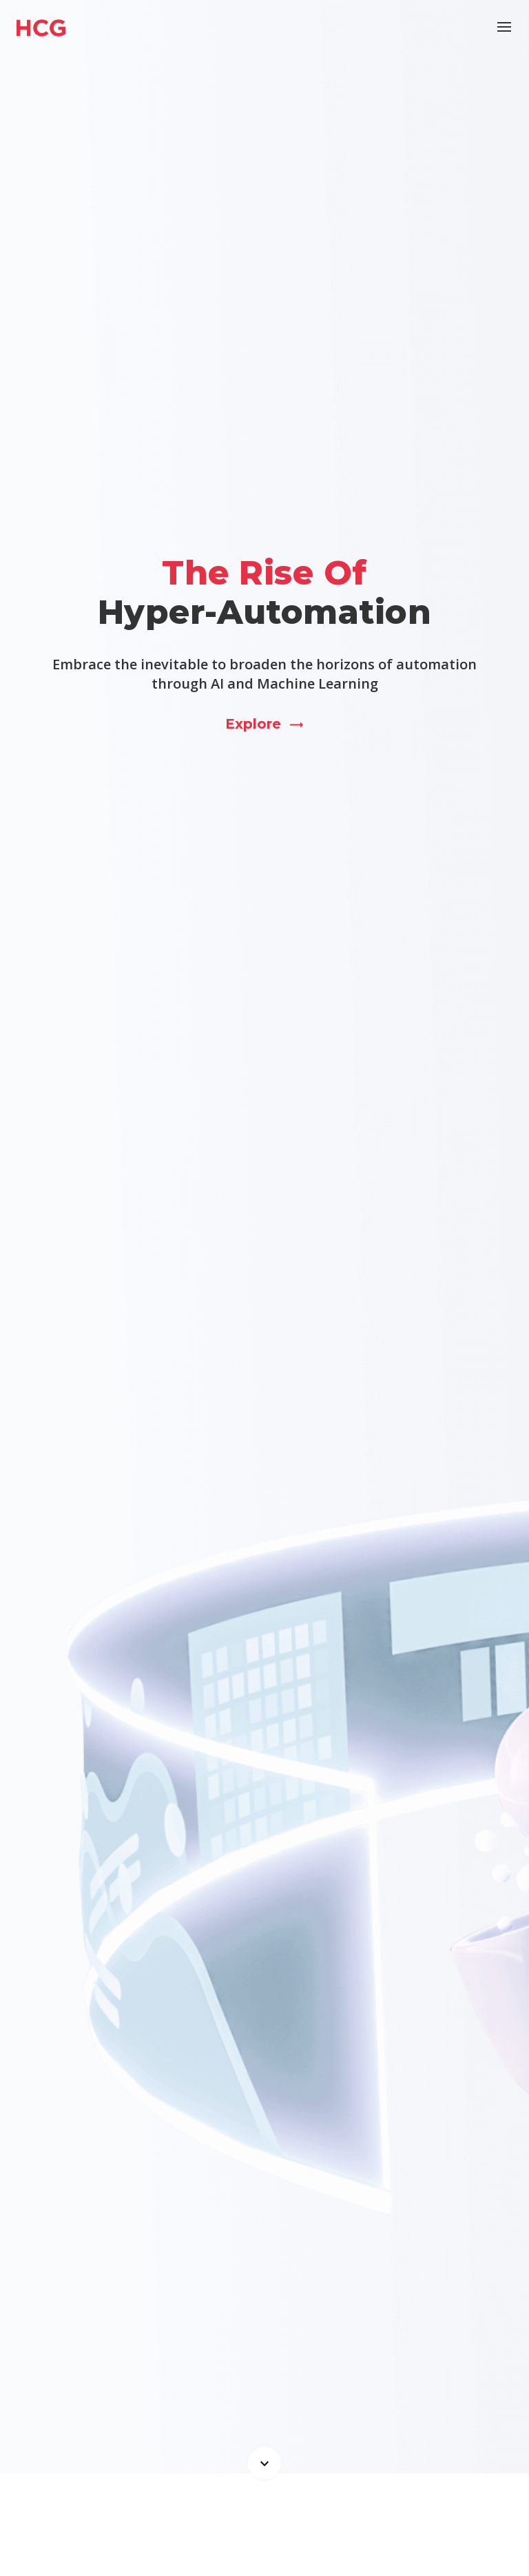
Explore (264, 724)
